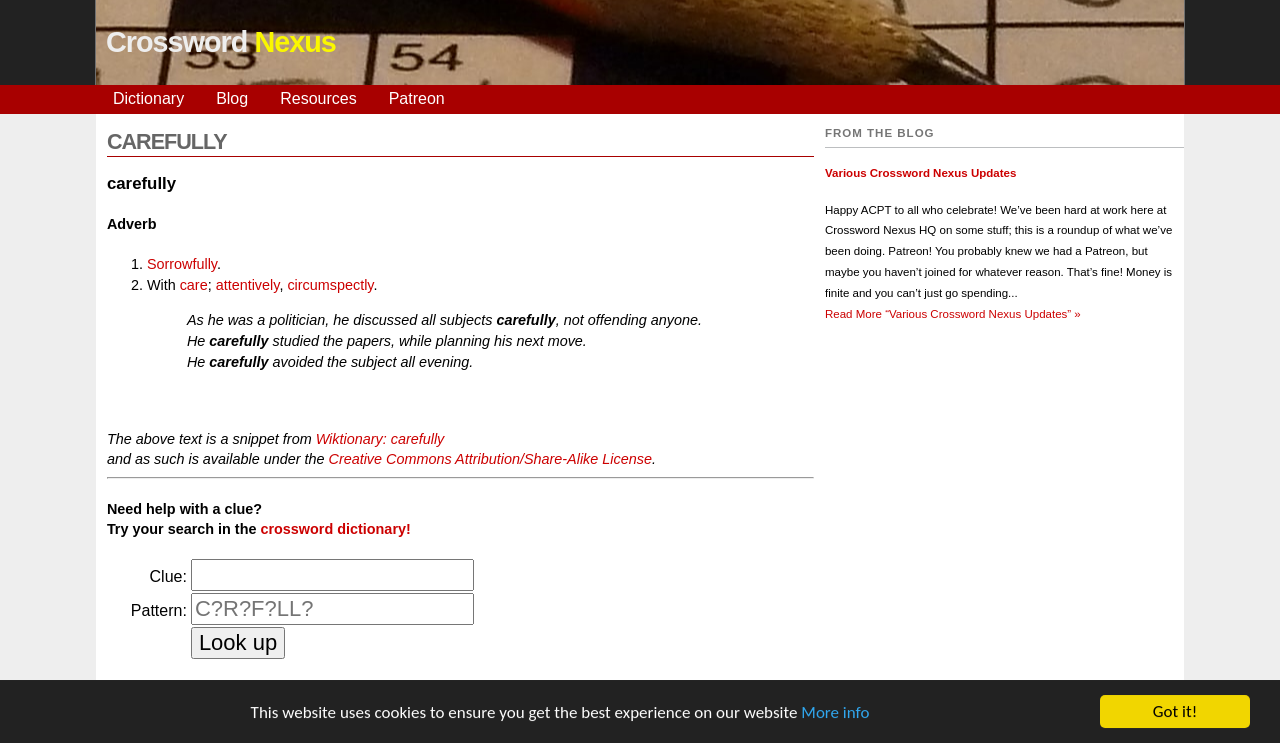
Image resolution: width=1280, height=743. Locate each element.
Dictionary (148, 98)
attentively (248, 285)
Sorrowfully (182, 264)
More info (835, 713)
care (194, 285)
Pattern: (159, 610)
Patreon (417, 98)
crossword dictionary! (335, 529)
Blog (232, 98)
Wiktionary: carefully (380, 439)
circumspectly (330, 285)
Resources (318, 98)
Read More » (953, 314)
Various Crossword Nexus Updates (920, 173)
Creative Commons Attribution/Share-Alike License (489, 459)
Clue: (168, 576)
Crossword (221, 42)
